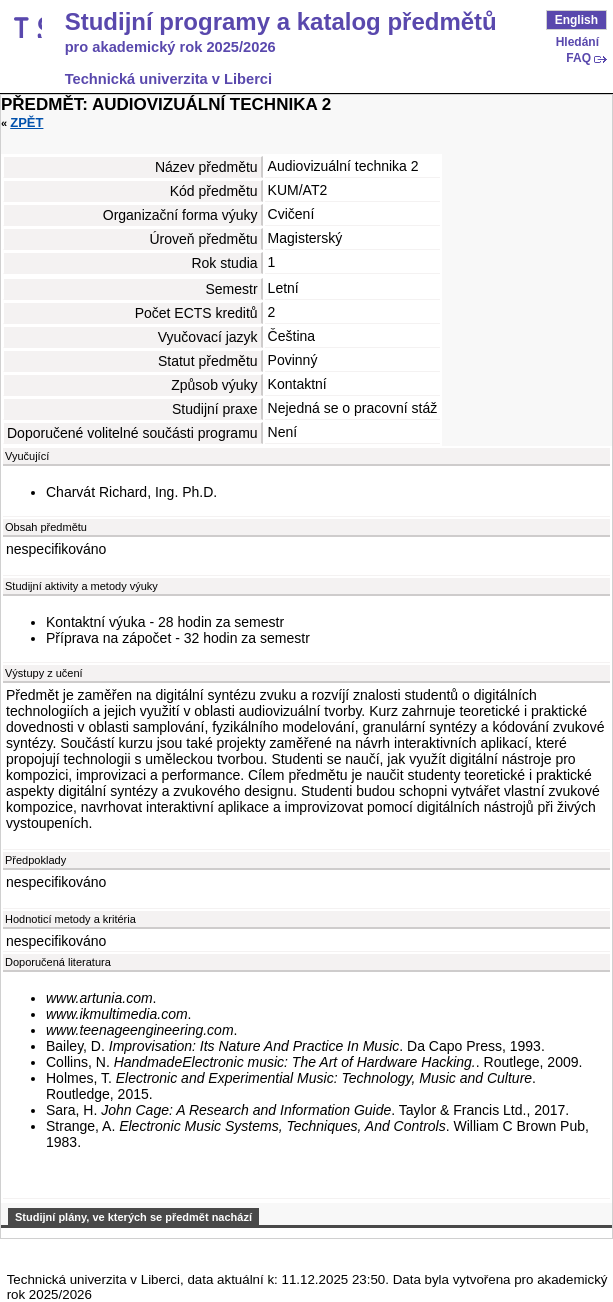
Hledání (577, 42)
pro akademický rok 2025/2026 (170, 47)
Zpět (26, 122)
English (576, 20)
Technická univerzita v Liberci (168, 79)
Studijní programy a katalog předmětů (281, 22)
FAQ (578, 58)
